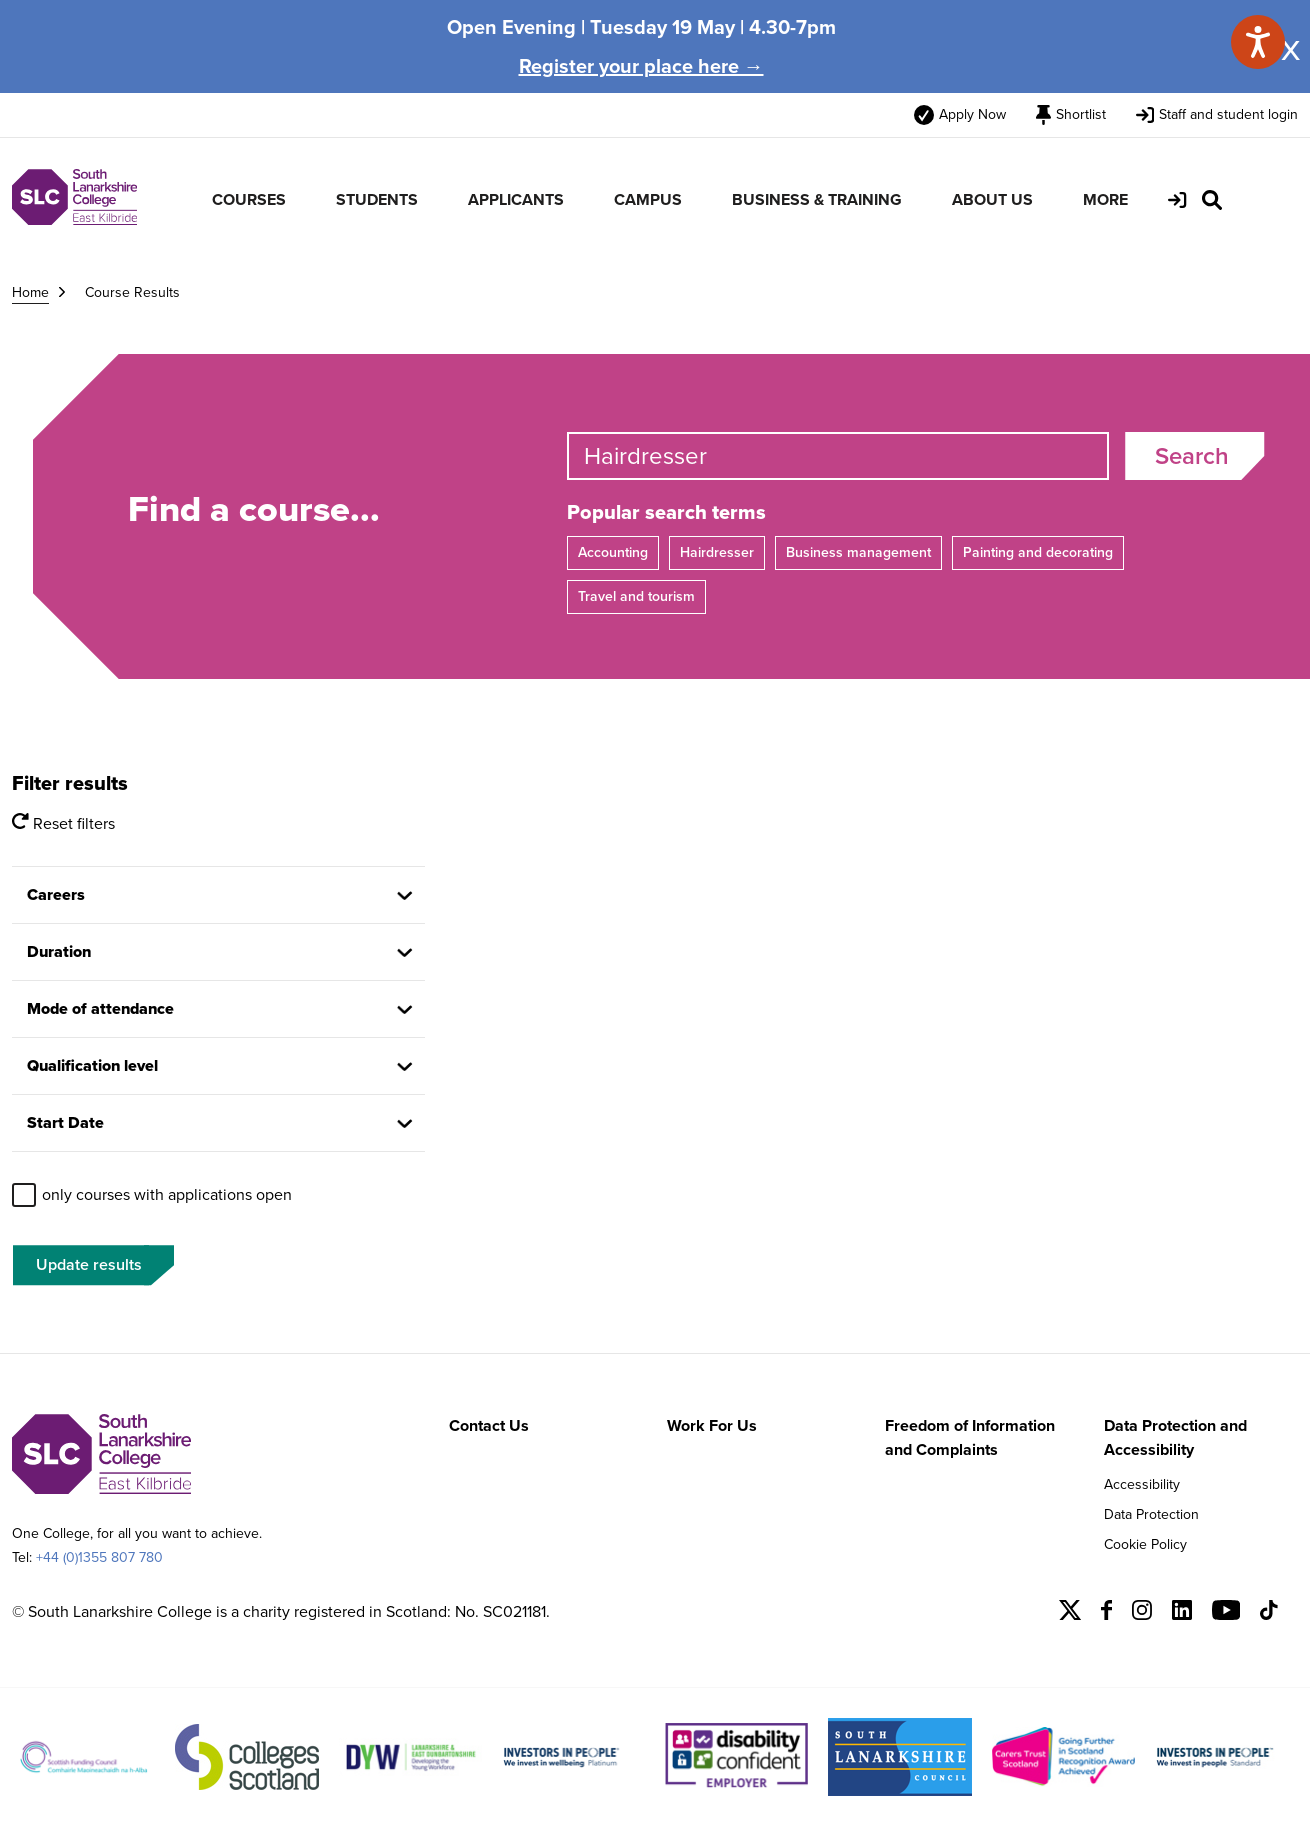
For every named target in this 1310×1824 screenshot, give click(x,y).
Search (1192, 456)
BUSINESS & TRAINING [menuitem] (817, 199)
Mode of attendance (100, 1008)
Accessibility (1142, 1484)
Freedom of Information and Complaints (970, 1437)
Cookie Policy (1145, 1544)
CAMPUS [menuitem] (648, 199)
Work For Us (712, 1425)
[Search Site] (1212, 200)
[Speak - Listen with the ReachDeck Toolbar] (1258, 42)
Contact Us (489, 1425)
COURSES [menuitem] (249, 199)
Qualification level (92, 1065)
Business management (858, 552)
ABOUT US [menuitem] (992, 199)
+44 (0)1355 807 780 (99, 1557)
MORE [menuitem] (1105, 199)
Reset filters (63, 823)
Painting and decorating (1038, 552)
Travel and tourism (636, 596)
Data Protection (1151, 1514)
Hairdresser (717, 552)
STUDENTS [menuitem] (377, 199)
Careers (56, 894)
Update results (89, 1264)
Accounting (613, 552)
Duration (59, 951)
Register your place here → (641, 65)
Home (30, 292)
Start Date (65, 1122)
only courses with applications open (167, 1194)
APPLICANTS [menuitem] (516, 199)
